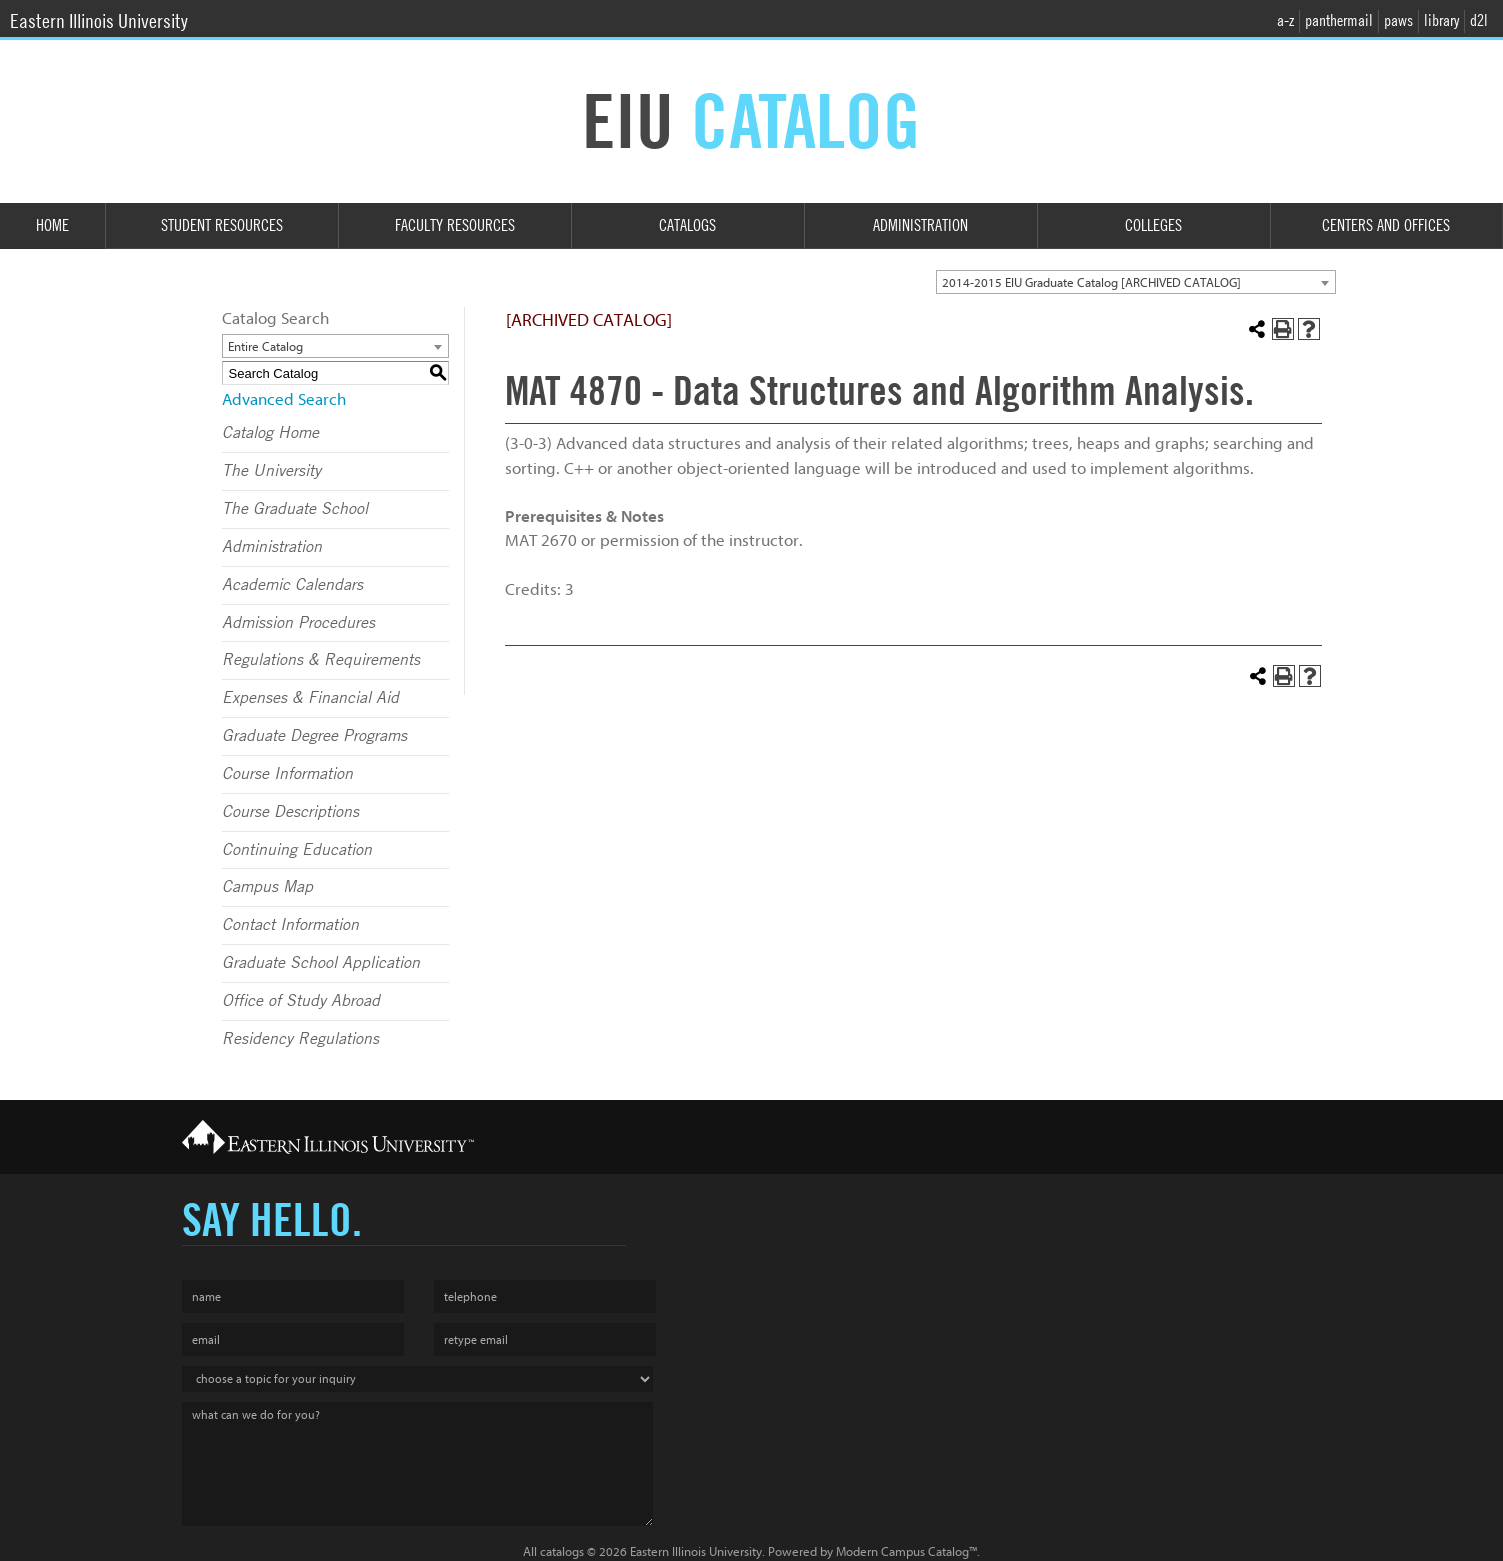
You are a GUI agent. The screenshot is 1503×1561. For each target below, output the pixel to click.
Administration (920, 225)
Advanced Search (284, 399)
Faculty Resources (455, 225)
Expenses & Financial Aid (310, 698)
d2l (1479, 20)
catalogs (562, 1551)
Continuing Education (297, 850)
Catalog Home (270, 433)
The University (271, 471)
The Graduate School (295, 509)
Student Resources (222, 225)
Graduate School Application (321, 963)
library (1441, 20)
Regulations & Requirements (321, 660)
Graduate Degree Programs (314, 736)
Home (52, 225)
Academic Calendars (292, 585)
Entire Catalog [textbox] (265, 346)
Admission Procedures (298, 623)
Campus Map (267, 887)
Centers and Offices (1386, 225)
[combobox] (1136, 282)
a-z (1285, 20)
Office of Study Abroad (301, 1001)
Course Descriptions (290, 812)
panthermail (1339, 20)
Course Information (287, 774)
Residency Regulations (300, 1039)
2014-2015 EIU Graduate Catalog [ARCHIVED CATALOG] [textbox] (1091, 282)
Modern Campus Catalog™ (906, 1551)
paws (1398, 20)
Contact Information (290, 925)
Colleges (1153, 225)
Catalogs (687, 225)
